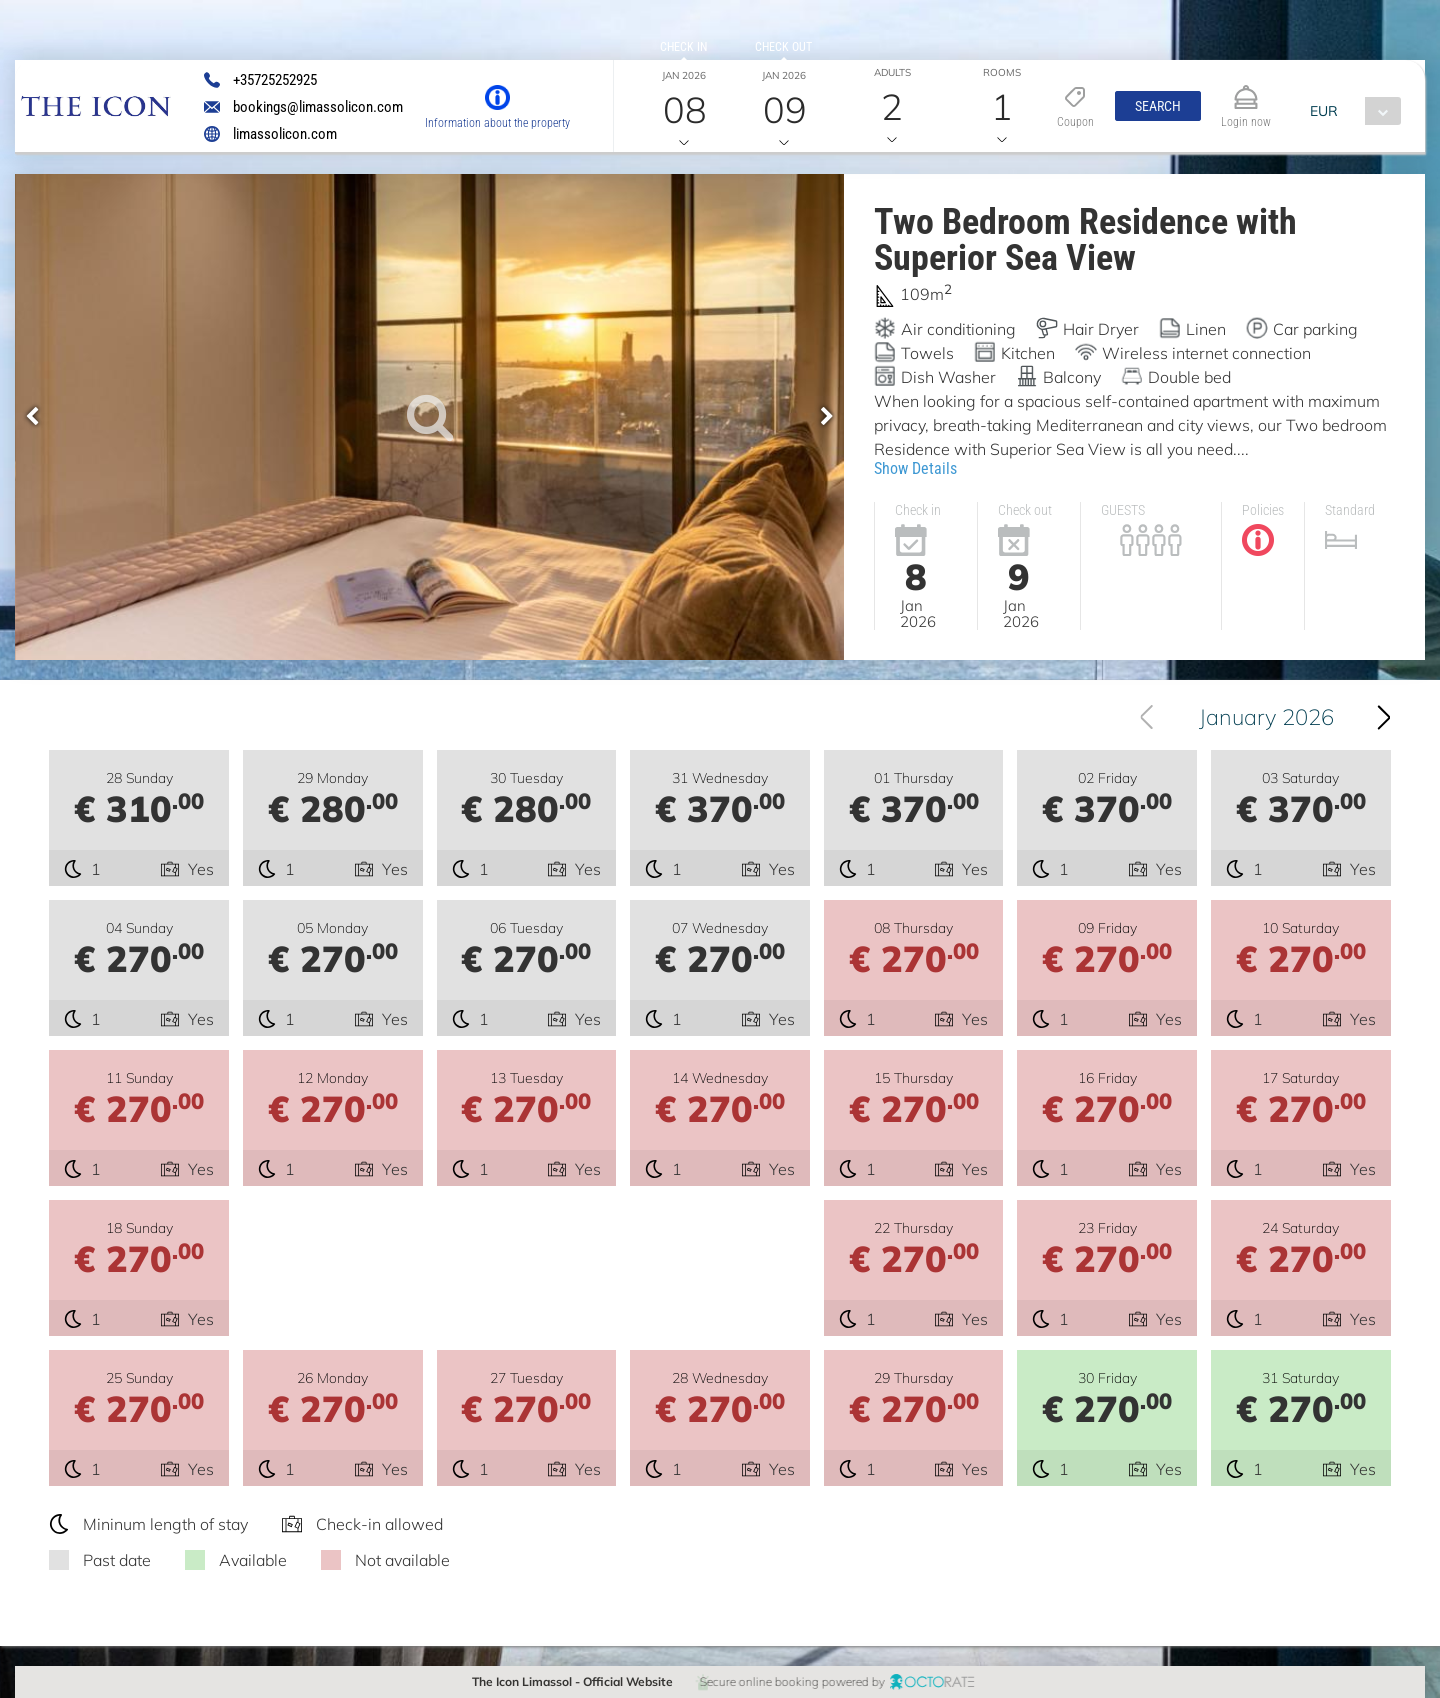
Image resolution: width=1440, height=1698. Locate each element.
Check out (783, 47)
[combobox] (1350, 111)
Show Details (915, 468)
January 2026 (1266, 717)
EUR (1324, 111)
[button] (1158, 106)
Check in (683, 47)
